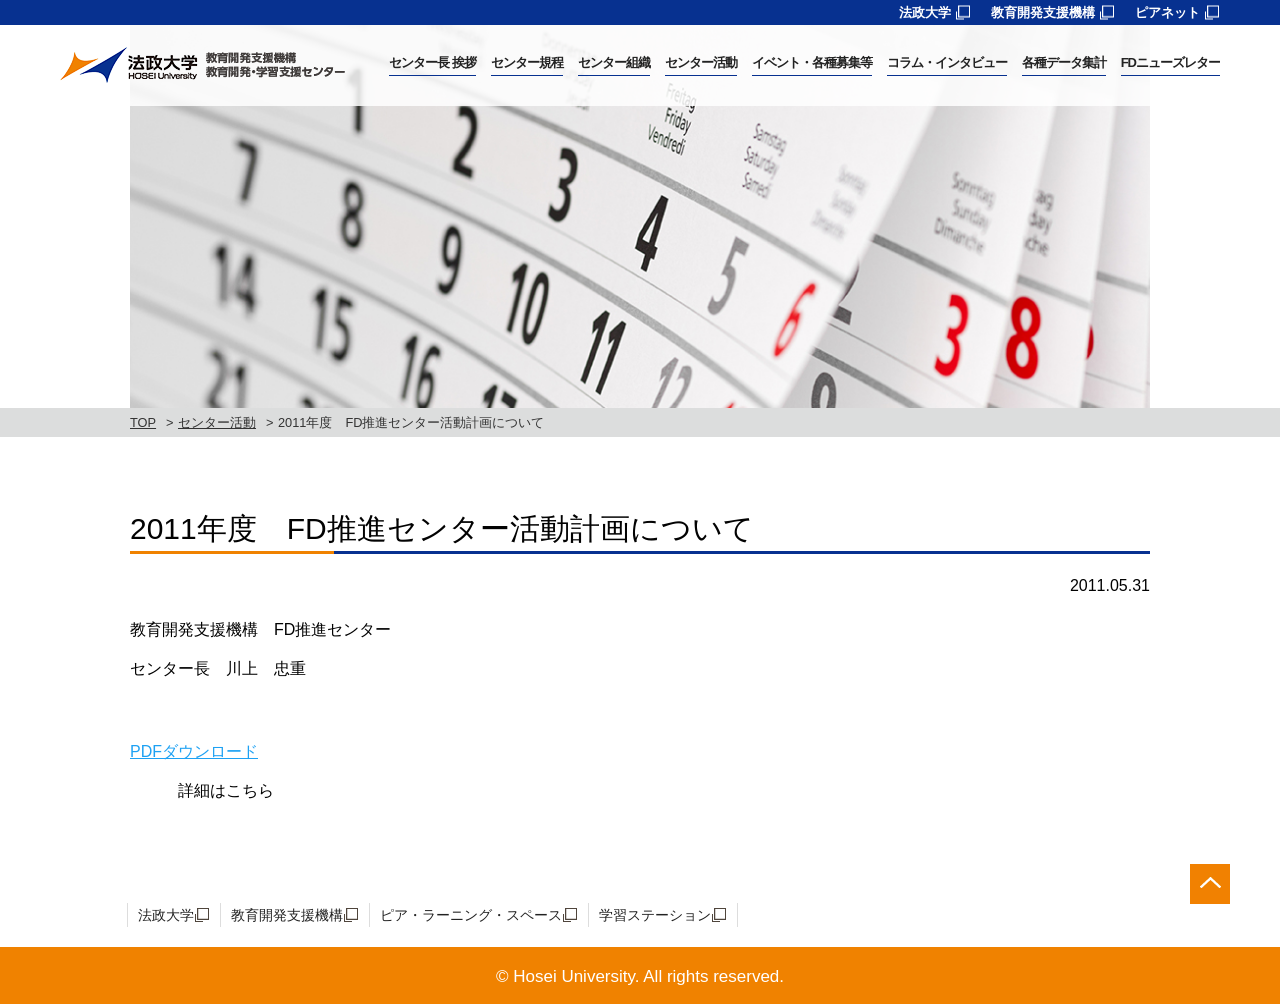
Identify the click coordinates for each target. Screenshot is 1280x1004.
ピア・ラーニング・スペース (471, 915)
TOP (143, 422)
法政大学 (925, 12)
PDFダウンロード (194, 751)
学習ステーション (655, 915)
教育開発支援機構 (1043, 12)
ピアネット (1167, 12)
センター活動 (217, 422)
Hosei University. (576, 976)
